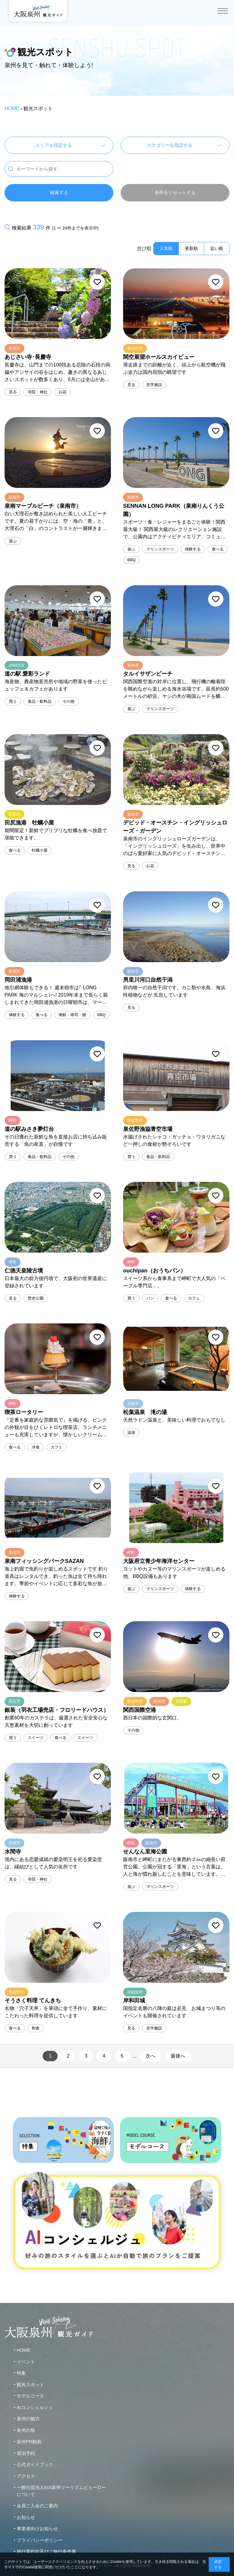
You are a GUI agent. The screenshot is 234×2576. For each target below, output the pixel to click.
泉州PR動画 (29, 2441)
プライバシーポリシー (39, 2540)
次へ (150, 2055)
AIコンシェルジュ (35, 2407)
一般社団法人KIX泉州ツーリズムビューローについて (61, 2491)
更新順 (191, 248)
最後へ (178, 2055)
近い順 (216, 248)
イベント (26, 2361)
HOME (12, 108)
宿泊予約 (26, 2453)
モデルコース (30, 2395)
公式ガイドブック (35, 2464)
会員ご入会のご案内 (37, 2505)
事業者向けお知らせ (37, 2528)
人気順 (166, 248)
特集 (21, 2373)
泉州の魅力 (28, 2418)
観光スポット (30, 2384)
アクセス (26, 2476)
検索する (59, 192)
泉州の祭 (26, 2430)
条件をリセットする (175, 192)
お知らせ (26, 2517)
